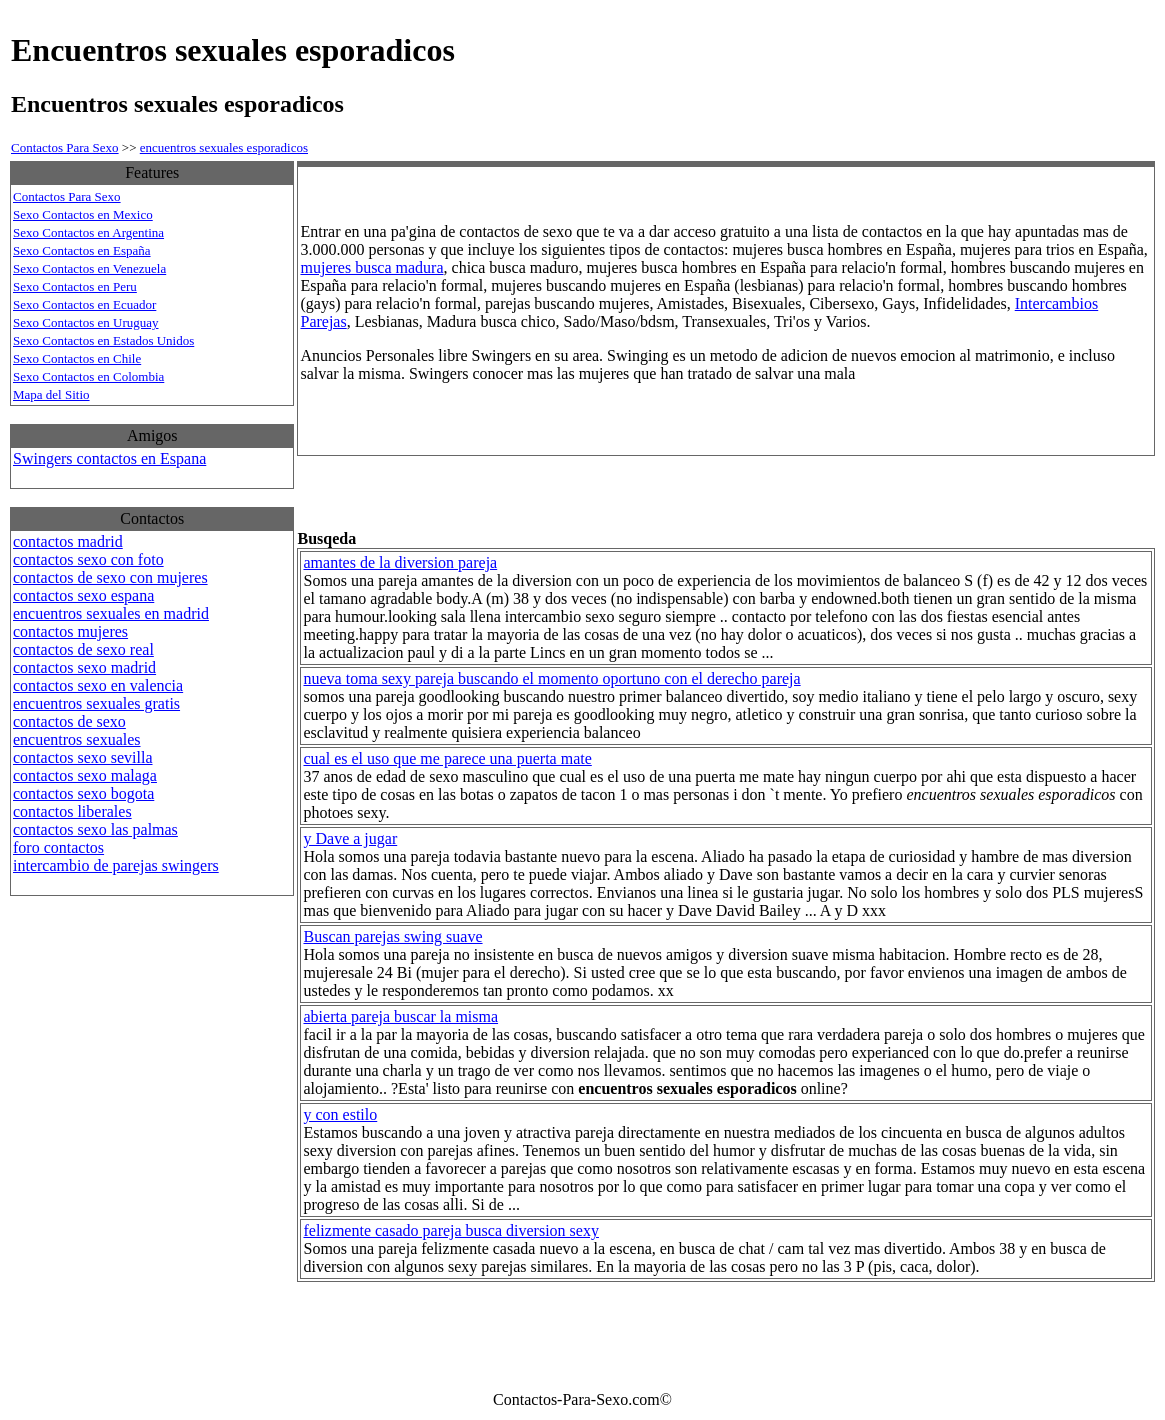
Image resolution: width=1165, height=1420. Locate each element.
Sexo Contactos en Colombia (88, 376)
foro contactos (58, 847)
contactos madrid (68, 541)
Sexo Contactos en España (82, 250)
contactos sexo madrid (84, 667)
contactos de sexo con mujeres (110, 577)
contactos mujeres (70, 631)
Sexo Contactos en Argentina (88, 232)
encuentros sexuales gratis (96, 703)
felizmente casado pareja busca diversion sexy (450, 1230)
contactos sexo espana (83, 595)
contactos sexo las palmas (95, 829)
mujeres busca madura (371, 267)
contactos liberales (72, 811)
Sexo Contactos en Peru (75, 286)
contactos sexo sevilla (83, 757)
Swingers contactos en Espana (109, 458)
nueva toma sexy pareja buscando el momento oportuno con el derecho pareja (551, 678)
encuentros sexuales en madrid (111, 613)
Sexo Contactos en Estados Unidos (103, 340)
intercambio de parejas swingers (116, 865)
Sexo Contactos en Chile (77, 358)
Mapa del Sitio (51, 394)
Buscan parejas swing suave (392, 936)
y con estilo (340, 1114)
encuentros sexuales (77, 739)
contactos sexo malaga (85, 775)
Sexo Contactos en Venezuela (89, 268)
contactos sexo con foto (88, 559)
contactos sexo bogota (83, 793)
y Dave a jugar (350, 838)
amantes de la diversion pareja (400, 562)
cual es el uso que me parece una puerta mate (447, 758)
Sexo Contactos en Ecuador (84, 304)
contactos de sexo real (83, 649)
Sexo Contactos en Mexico (83, 214)
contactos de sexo (69, 721)
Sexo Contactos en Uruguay (86, 322)
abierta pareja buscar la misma (400, 1016)
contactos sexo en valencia (98, 685)
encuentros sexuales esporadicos (224, 147)
